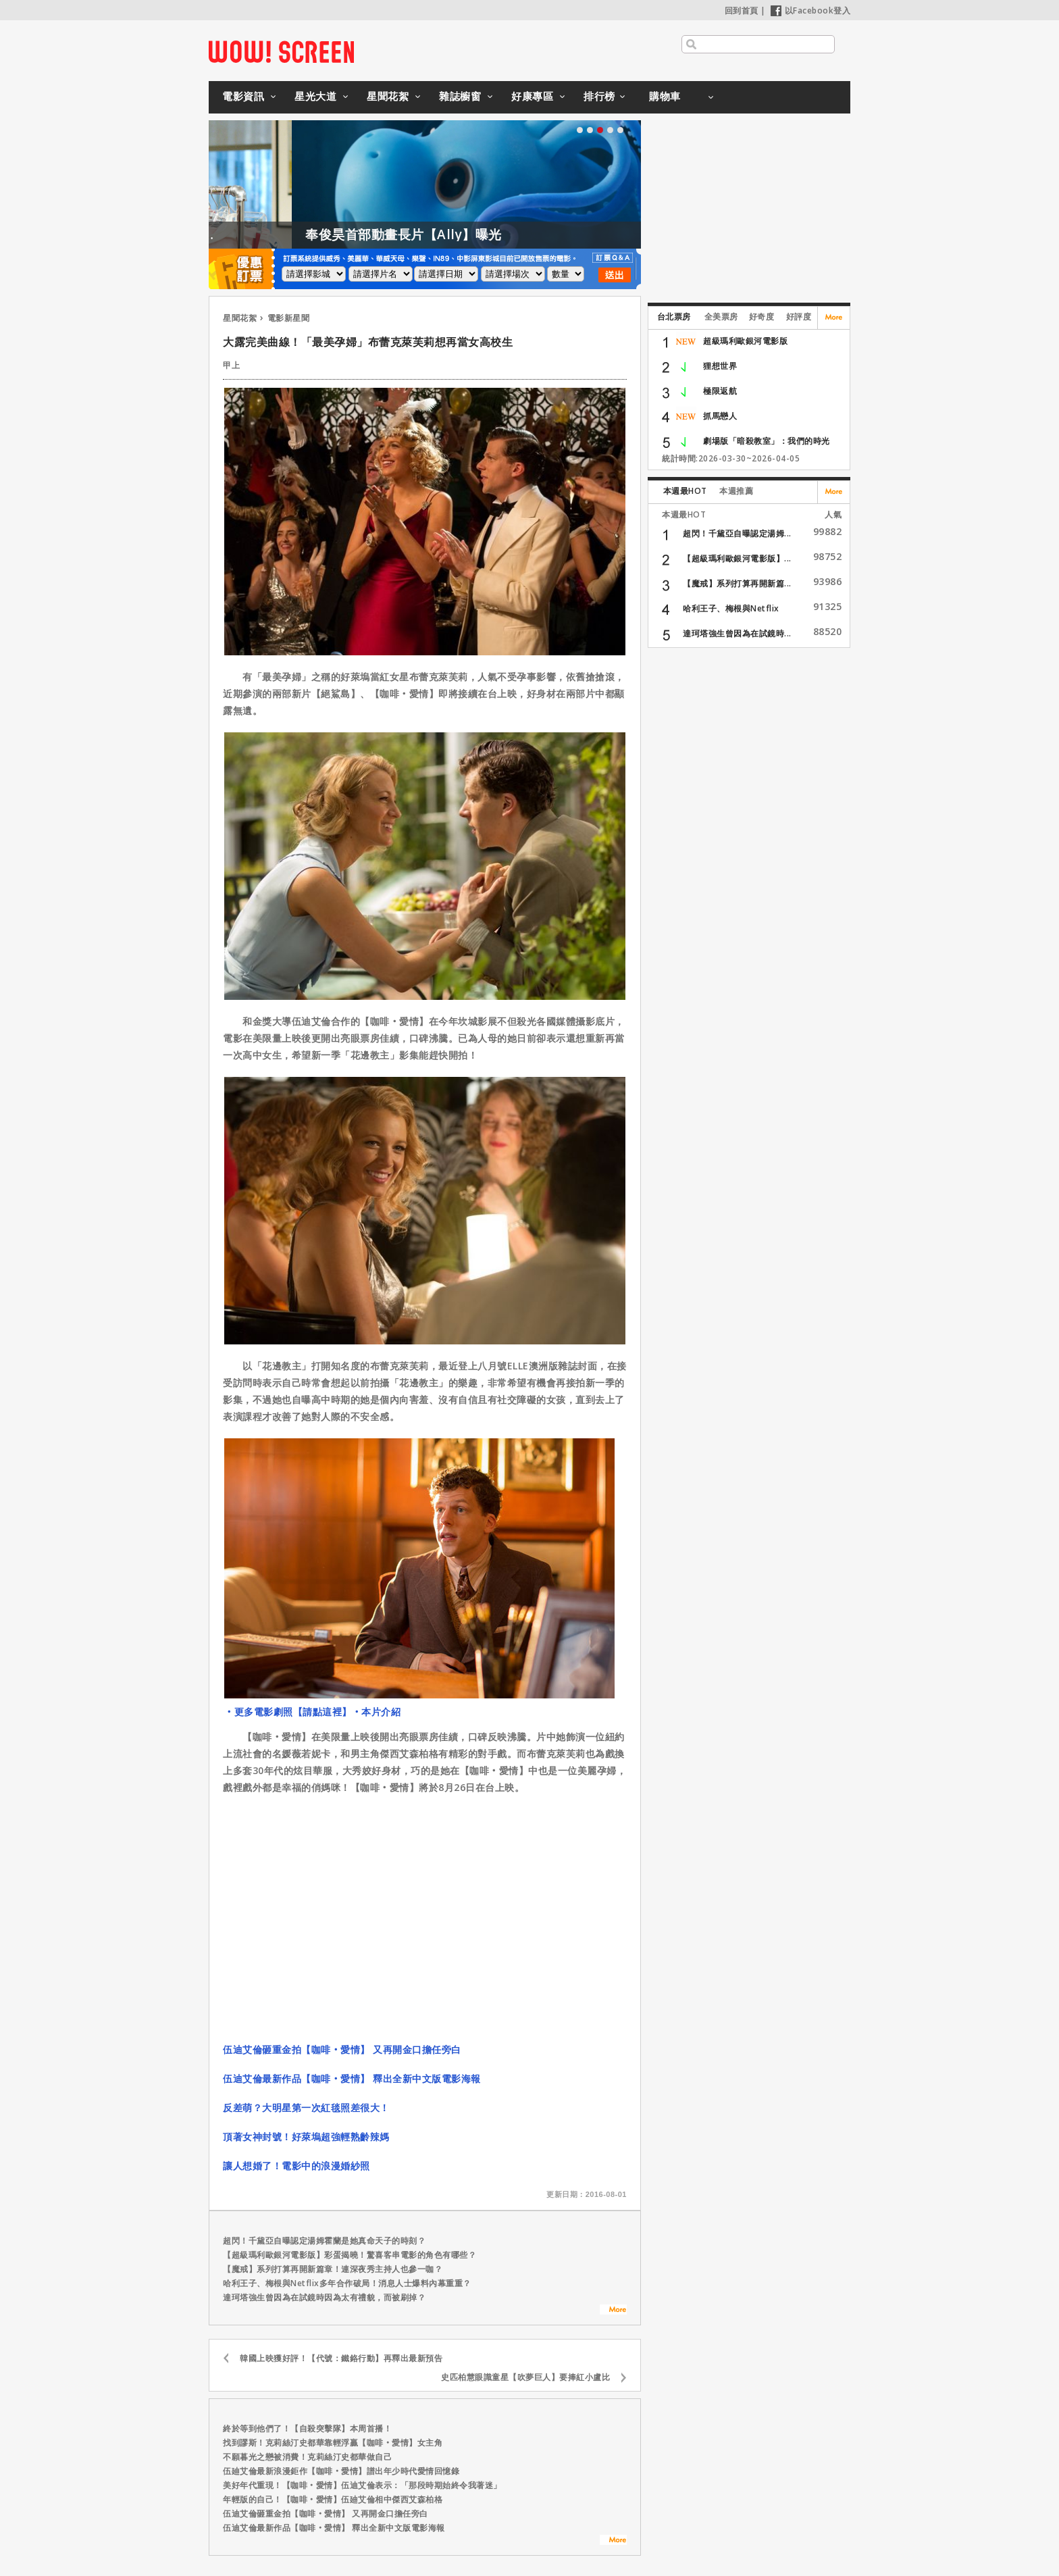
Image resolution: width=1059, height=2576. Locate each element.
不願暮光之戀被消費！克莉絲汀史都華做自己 (307, 2457)
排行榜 (599, 96)
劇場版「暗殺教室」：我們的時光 (766, 441)
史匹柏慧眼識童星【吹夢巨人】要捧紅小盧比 (525, 2377)
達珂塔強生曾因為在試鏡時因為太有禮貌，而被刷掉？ (324, 2297)
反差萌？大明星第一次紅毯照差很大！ (306, 2107)
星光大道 (315, 96)
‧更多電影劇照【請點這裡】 (288, 1711)
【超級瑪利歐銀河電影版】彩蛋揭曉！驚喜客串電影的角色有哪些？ (349, 2255)
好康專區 (532, 96)
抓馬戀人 (720, 416)
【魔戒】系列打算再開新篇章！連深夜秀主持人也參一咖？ (332, 2269)
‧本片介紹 (376, 1711)
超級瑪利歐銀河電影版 (745, 341)
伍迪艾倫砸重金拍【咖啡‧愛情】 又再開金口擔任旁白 (342, 2049)
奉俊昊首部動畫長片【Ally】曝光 (474, 234)
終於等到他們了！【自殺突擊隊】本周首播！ (307, 2428)
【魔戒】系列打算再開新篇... (737, 583)
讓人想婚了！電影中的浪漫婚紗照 (296, 2165)
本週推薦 (736, 491)
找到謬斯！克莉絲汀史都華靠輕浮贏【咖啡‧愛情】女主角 (332, 2442)
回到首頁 (741, 10)
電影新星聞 (288, 318)
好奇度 (762, 316)
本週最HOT (685, 491)
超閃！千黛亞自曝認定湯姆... (737, 533)
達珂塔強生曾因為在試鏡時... (737, 633)
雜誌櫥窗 (460, 96)
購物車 (665, 96)
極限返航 (720, 391)
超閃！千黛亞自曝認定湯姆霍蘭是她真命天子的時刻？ (324, 2240)
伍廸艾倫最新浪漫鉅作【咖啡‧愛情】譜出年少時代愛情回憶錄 (341, 2471)
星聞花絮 (388, 96)
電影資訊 (243, 96)
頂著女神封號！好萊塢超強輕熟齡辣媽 (306, 2136)
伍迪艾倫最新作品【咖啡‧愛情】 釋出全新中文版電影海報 (352, 2078)
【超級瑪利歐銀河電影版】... (737, 558)
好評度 (799, 316)
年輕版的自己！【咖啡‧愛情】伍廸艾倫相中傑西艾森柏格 (332, 2499)
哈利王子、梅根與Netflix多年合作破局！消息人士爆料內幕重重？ (347, 2283)
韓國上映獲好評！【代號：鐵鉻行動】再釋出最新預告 (341, 2358)
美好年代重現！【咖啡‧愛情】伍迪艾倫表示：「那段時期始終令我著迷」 (362, 2485)
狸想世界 (720, 366)
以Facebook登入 (811, 10)
